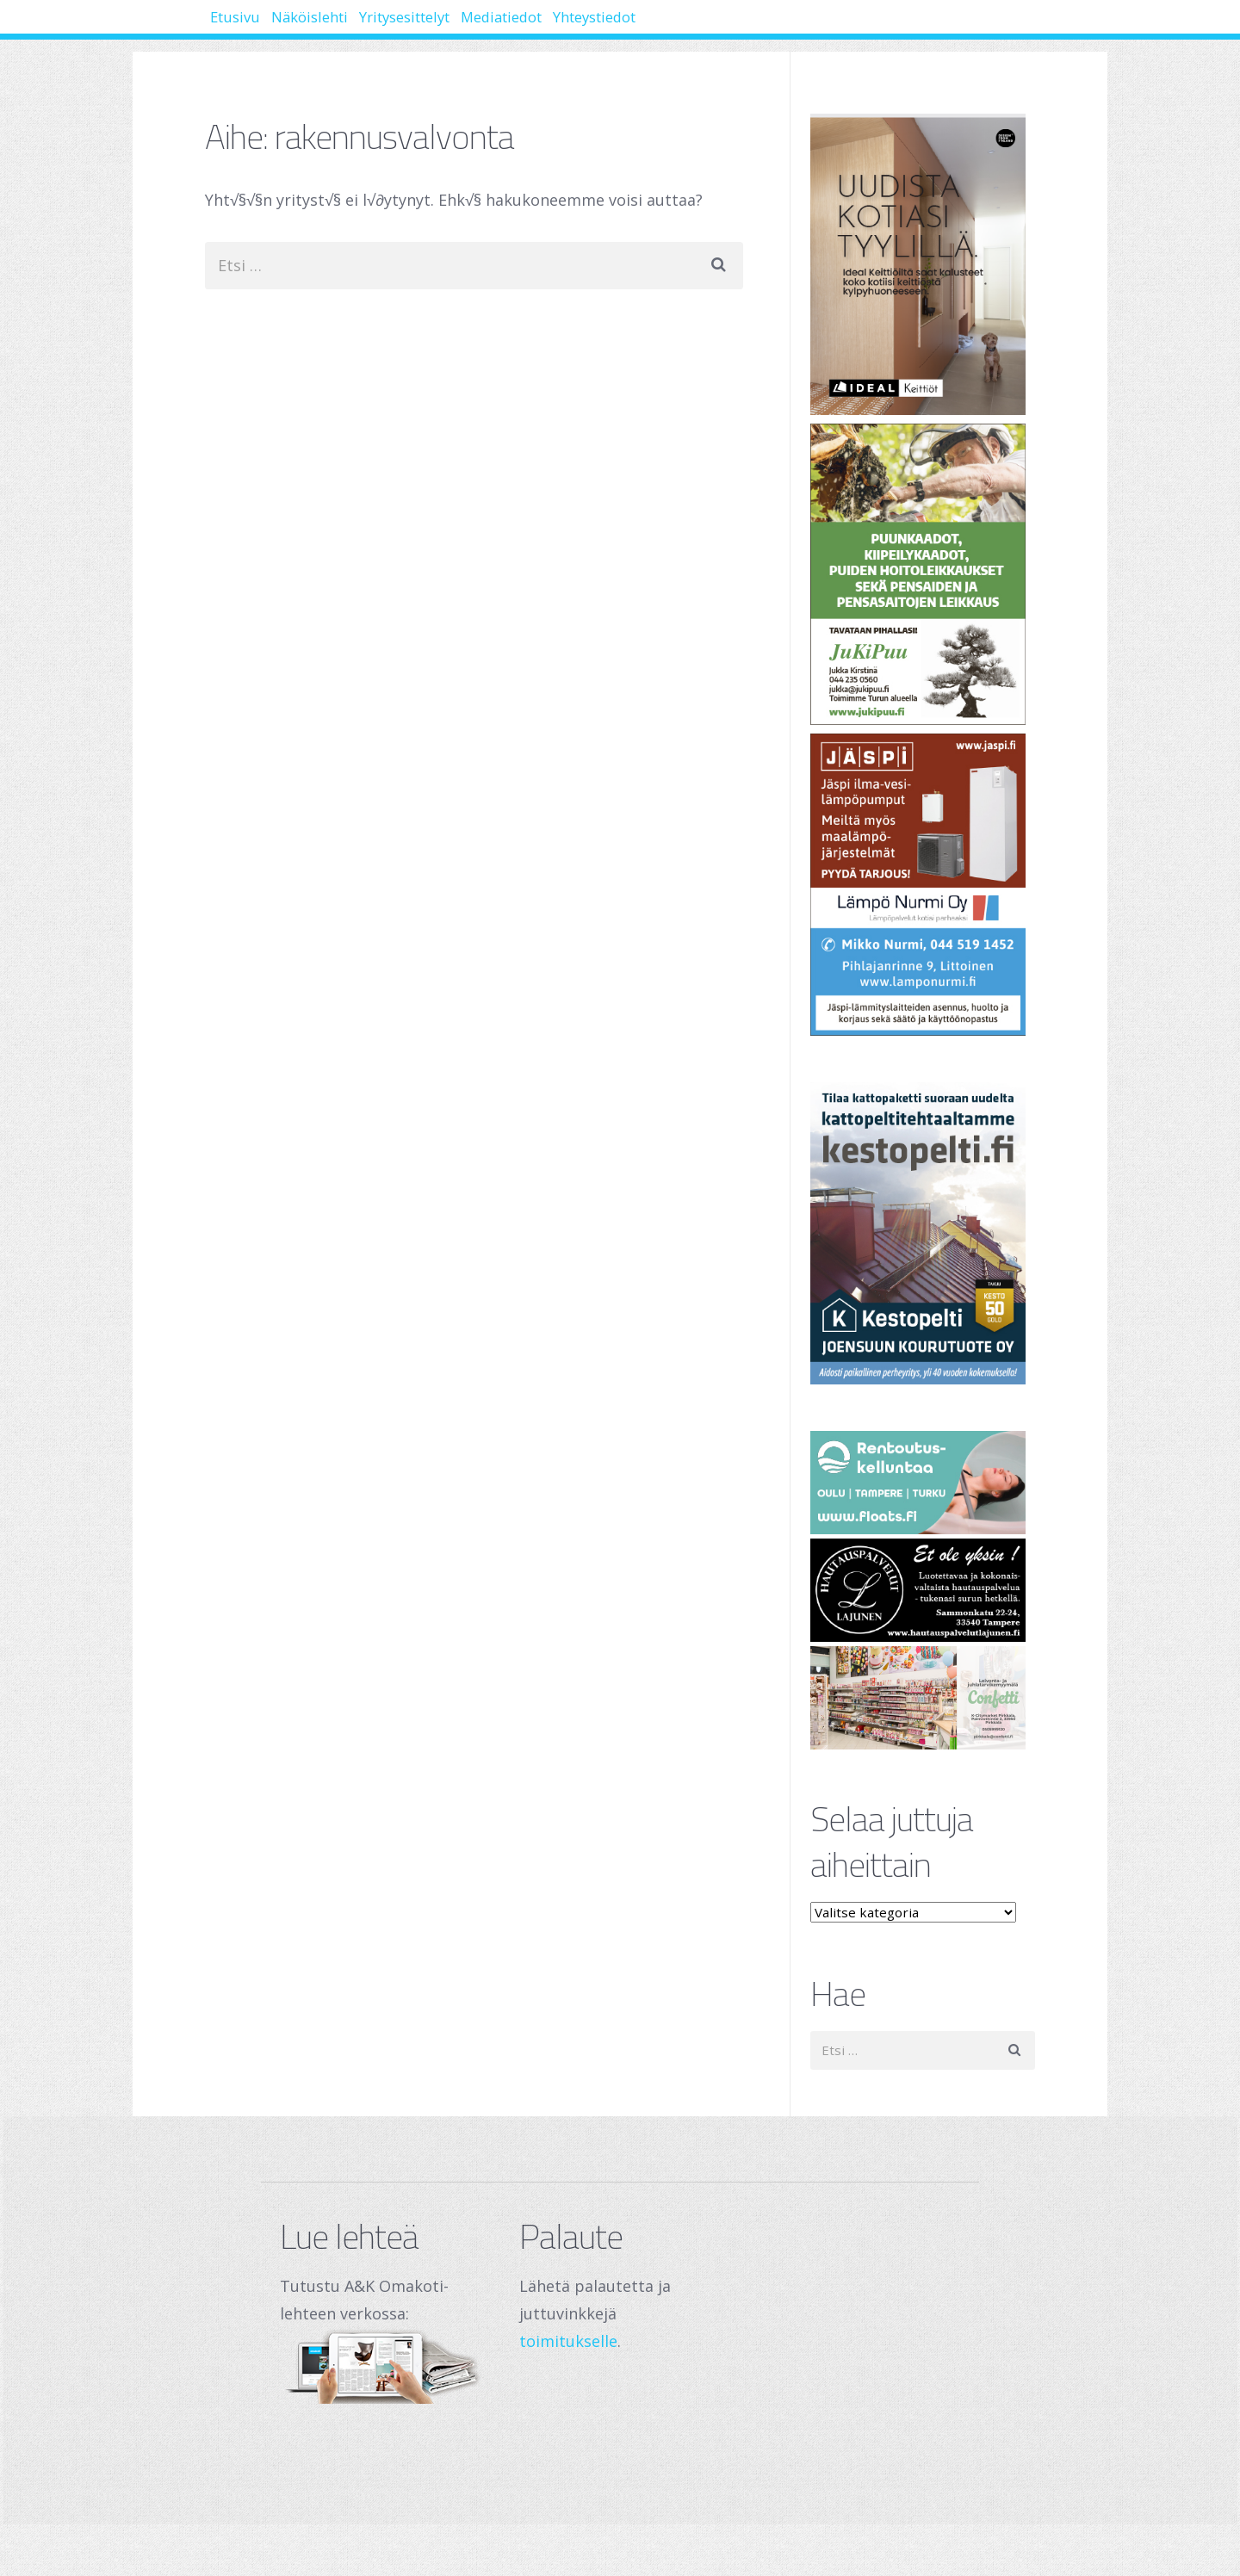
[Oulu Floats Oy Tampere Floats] (923, 1482)
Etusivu (249, 25)
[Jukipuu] (923, 575)
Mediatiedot (614, 25)
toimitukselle (568, 2341)
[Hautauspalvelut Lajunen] (923, 1590)
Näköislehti (353, 25)
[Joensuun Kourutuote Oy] (923, 1233)
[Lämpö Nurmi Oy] (923, 885)
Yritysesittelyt (483, 25)
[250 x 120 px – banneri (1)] (923, 1697)
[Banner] (923, 264)
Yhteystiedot (742, 25)
